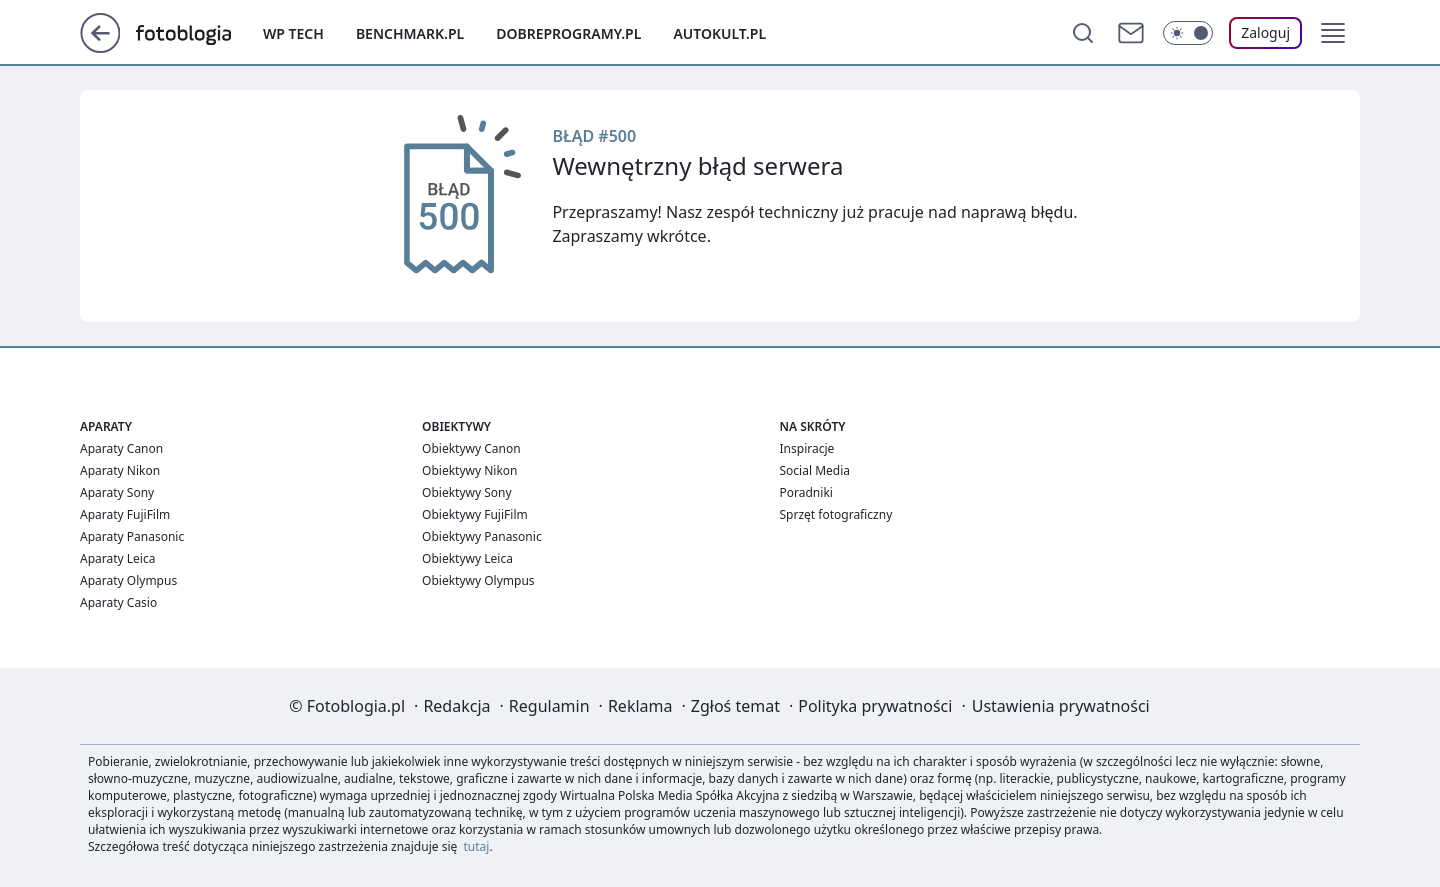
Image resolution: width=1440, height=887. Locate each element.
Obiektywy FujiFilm (475, 514)
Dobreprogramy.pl (568, 33)
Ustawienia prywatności (1061, 706)
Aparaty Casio (118, 602)
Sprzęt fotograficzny (836, 514)
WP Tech (293, 33)
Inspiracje (807, 448)
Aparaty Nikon (120, 470)
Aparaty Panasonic (132, 536)
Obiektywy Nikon (469, 470)
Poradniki (806, 492)
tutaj (477, 846)
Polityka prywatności (875, 706)
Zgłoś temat (735, 706)
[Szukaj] (1083, 33)
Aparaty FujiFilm (125, 514)
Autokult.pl (719, 33)
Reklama (640, 706)
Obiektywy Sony (467, 492)
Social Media (815, 470)
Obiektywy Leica (467, 558)
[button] (1333, 33)
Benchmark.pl (410, 33)
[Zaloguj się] (1265, 33)
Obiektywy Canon (471, 448)
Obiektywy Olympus (478, 580)
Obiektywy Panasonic (482, 536)
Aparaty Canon (121, 448)
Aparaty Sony (117, 492)
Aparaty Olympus (128, 580)
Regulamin (549, 706)
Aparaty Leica (117, 558)
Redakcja (456, 706)
